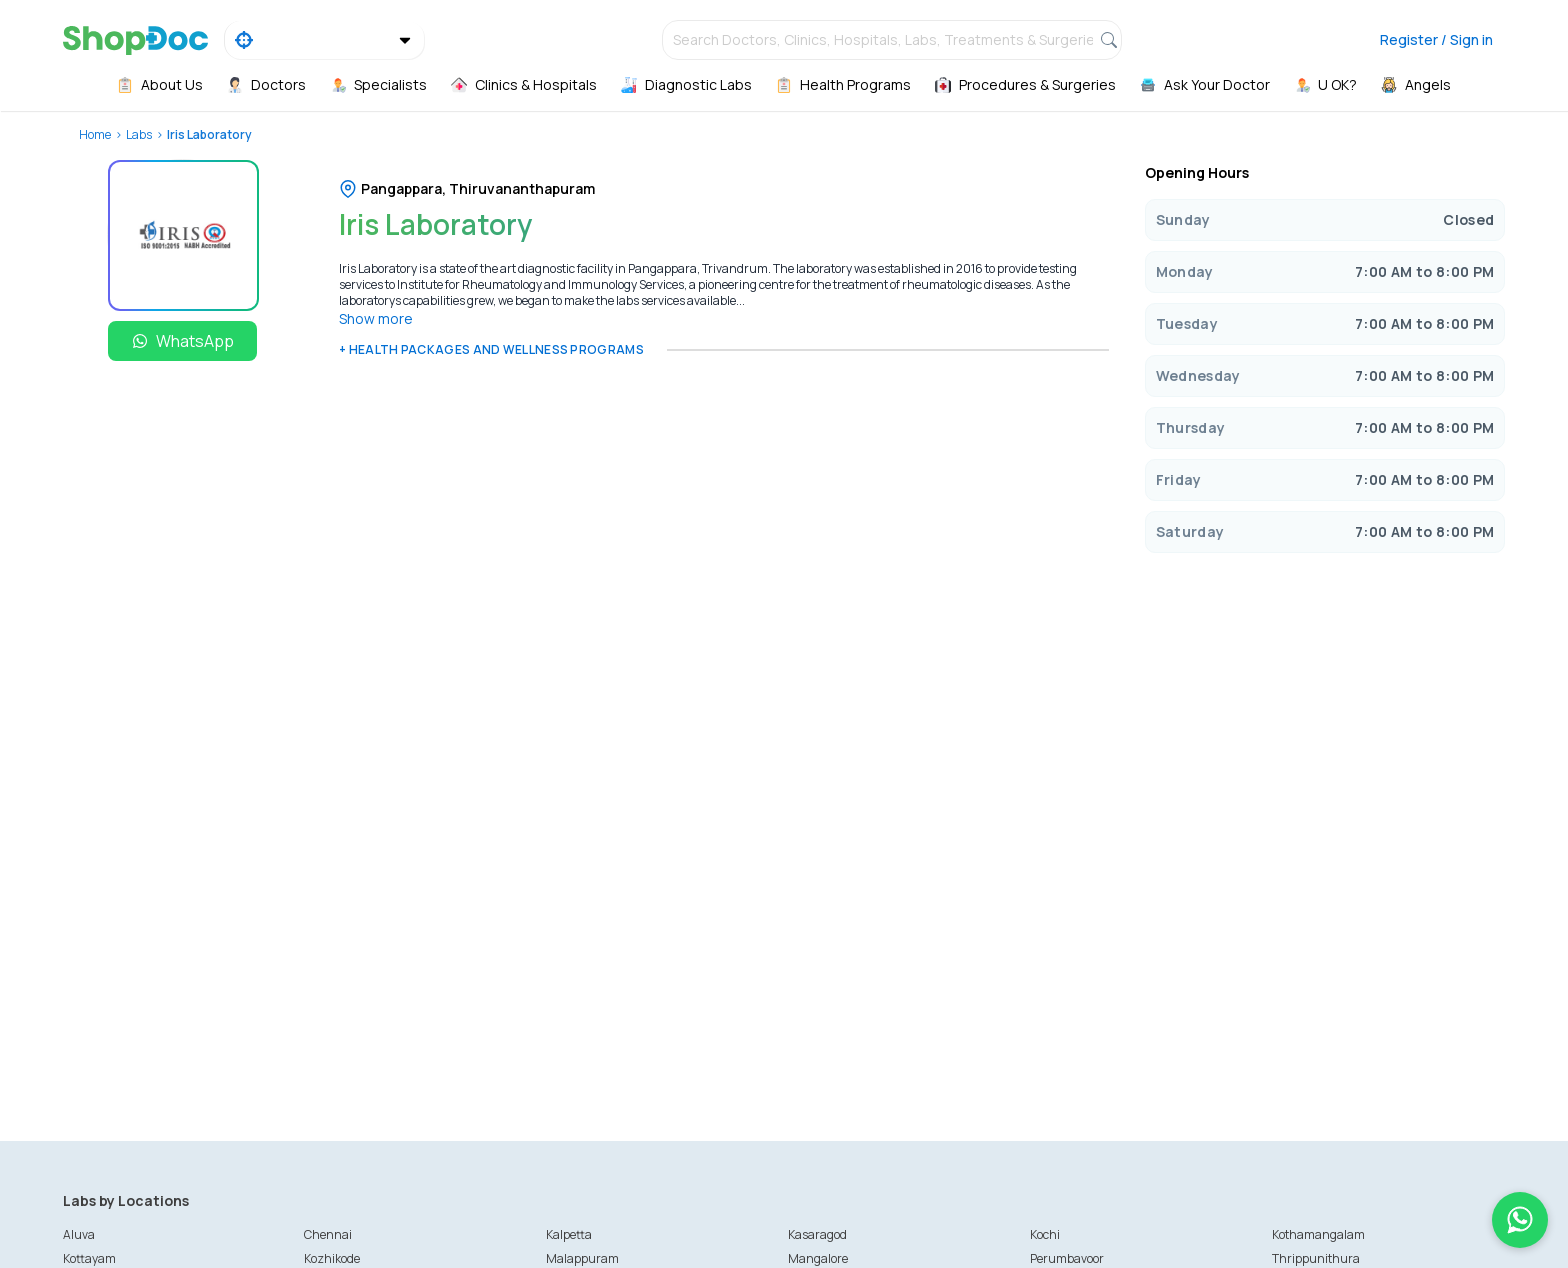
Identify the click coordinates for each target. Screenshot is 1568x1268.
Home (95, 134)
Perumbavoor (1067, 1258)
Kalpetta (569, 1234)
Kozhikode (332, 1258)
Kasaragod (817, 1234)
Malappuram (582, 1258)
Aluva (79, 1234)
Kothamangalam (1318, 1234)
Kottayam (89, 1258)
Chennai (328, 1234)
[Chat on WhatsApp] (1520, 1220)
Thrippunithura (1316, 1258)
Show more (376, 318)
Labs (139, 134)
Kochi (1045, 1234)
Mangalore (818, 1258)
